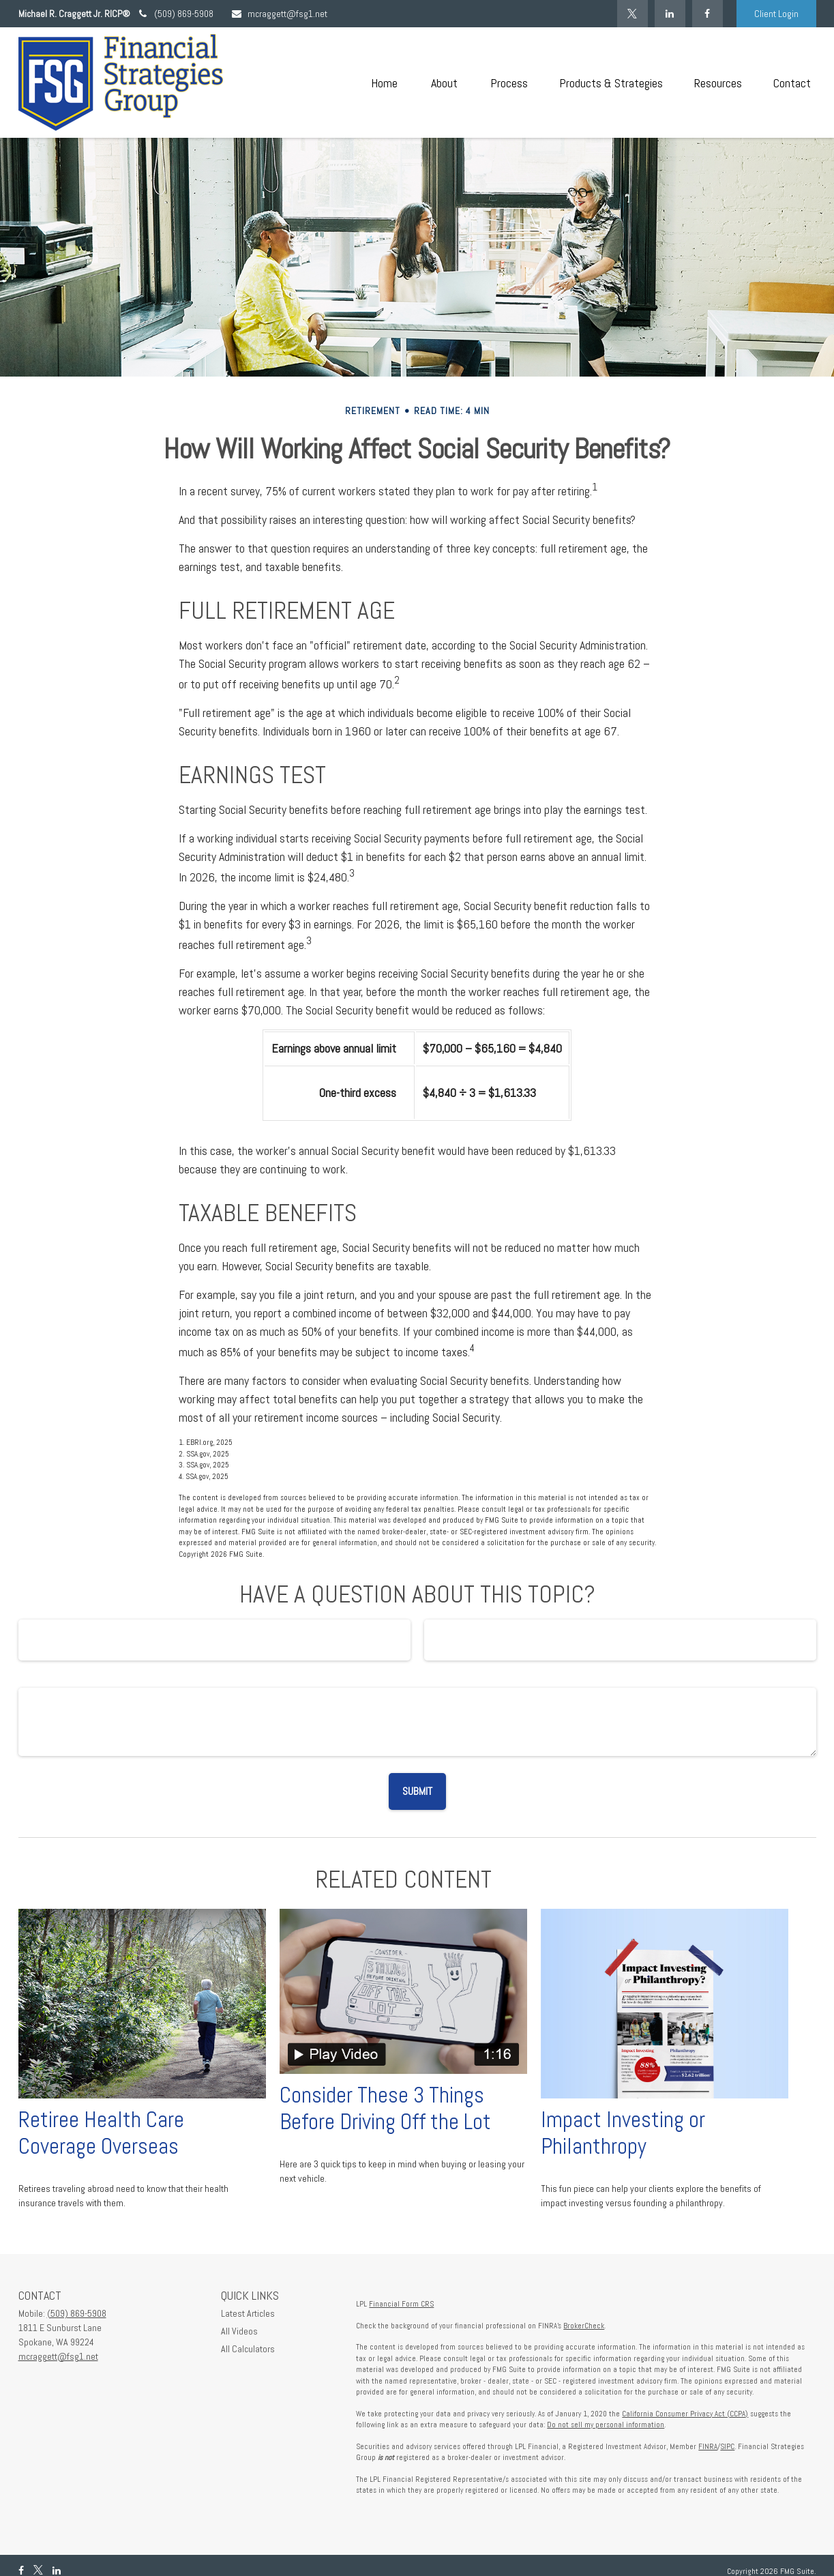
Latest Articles (248, 2313)
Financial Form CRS (401, 2304)
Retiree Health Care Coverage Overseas (101, 2133)
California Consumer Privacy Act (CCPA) (685, 2413)
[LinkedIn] (670, 13)
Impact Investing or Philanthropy (623, 2133)
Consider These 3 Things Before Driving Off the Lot (385, 2108)
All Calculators (248, 2349)
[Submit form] (417, 1791)
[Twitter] (632, 13)
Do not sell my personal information (605, 2424)
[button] (384, 83)
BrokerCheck (583, 2325)
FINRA (707, 2446)
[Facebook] (707, 13)
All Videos (239, 2331)
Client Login (776, 14)
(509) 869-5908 (175, 14)
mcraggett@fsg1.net (278, 14)
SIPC (727, 2446)
